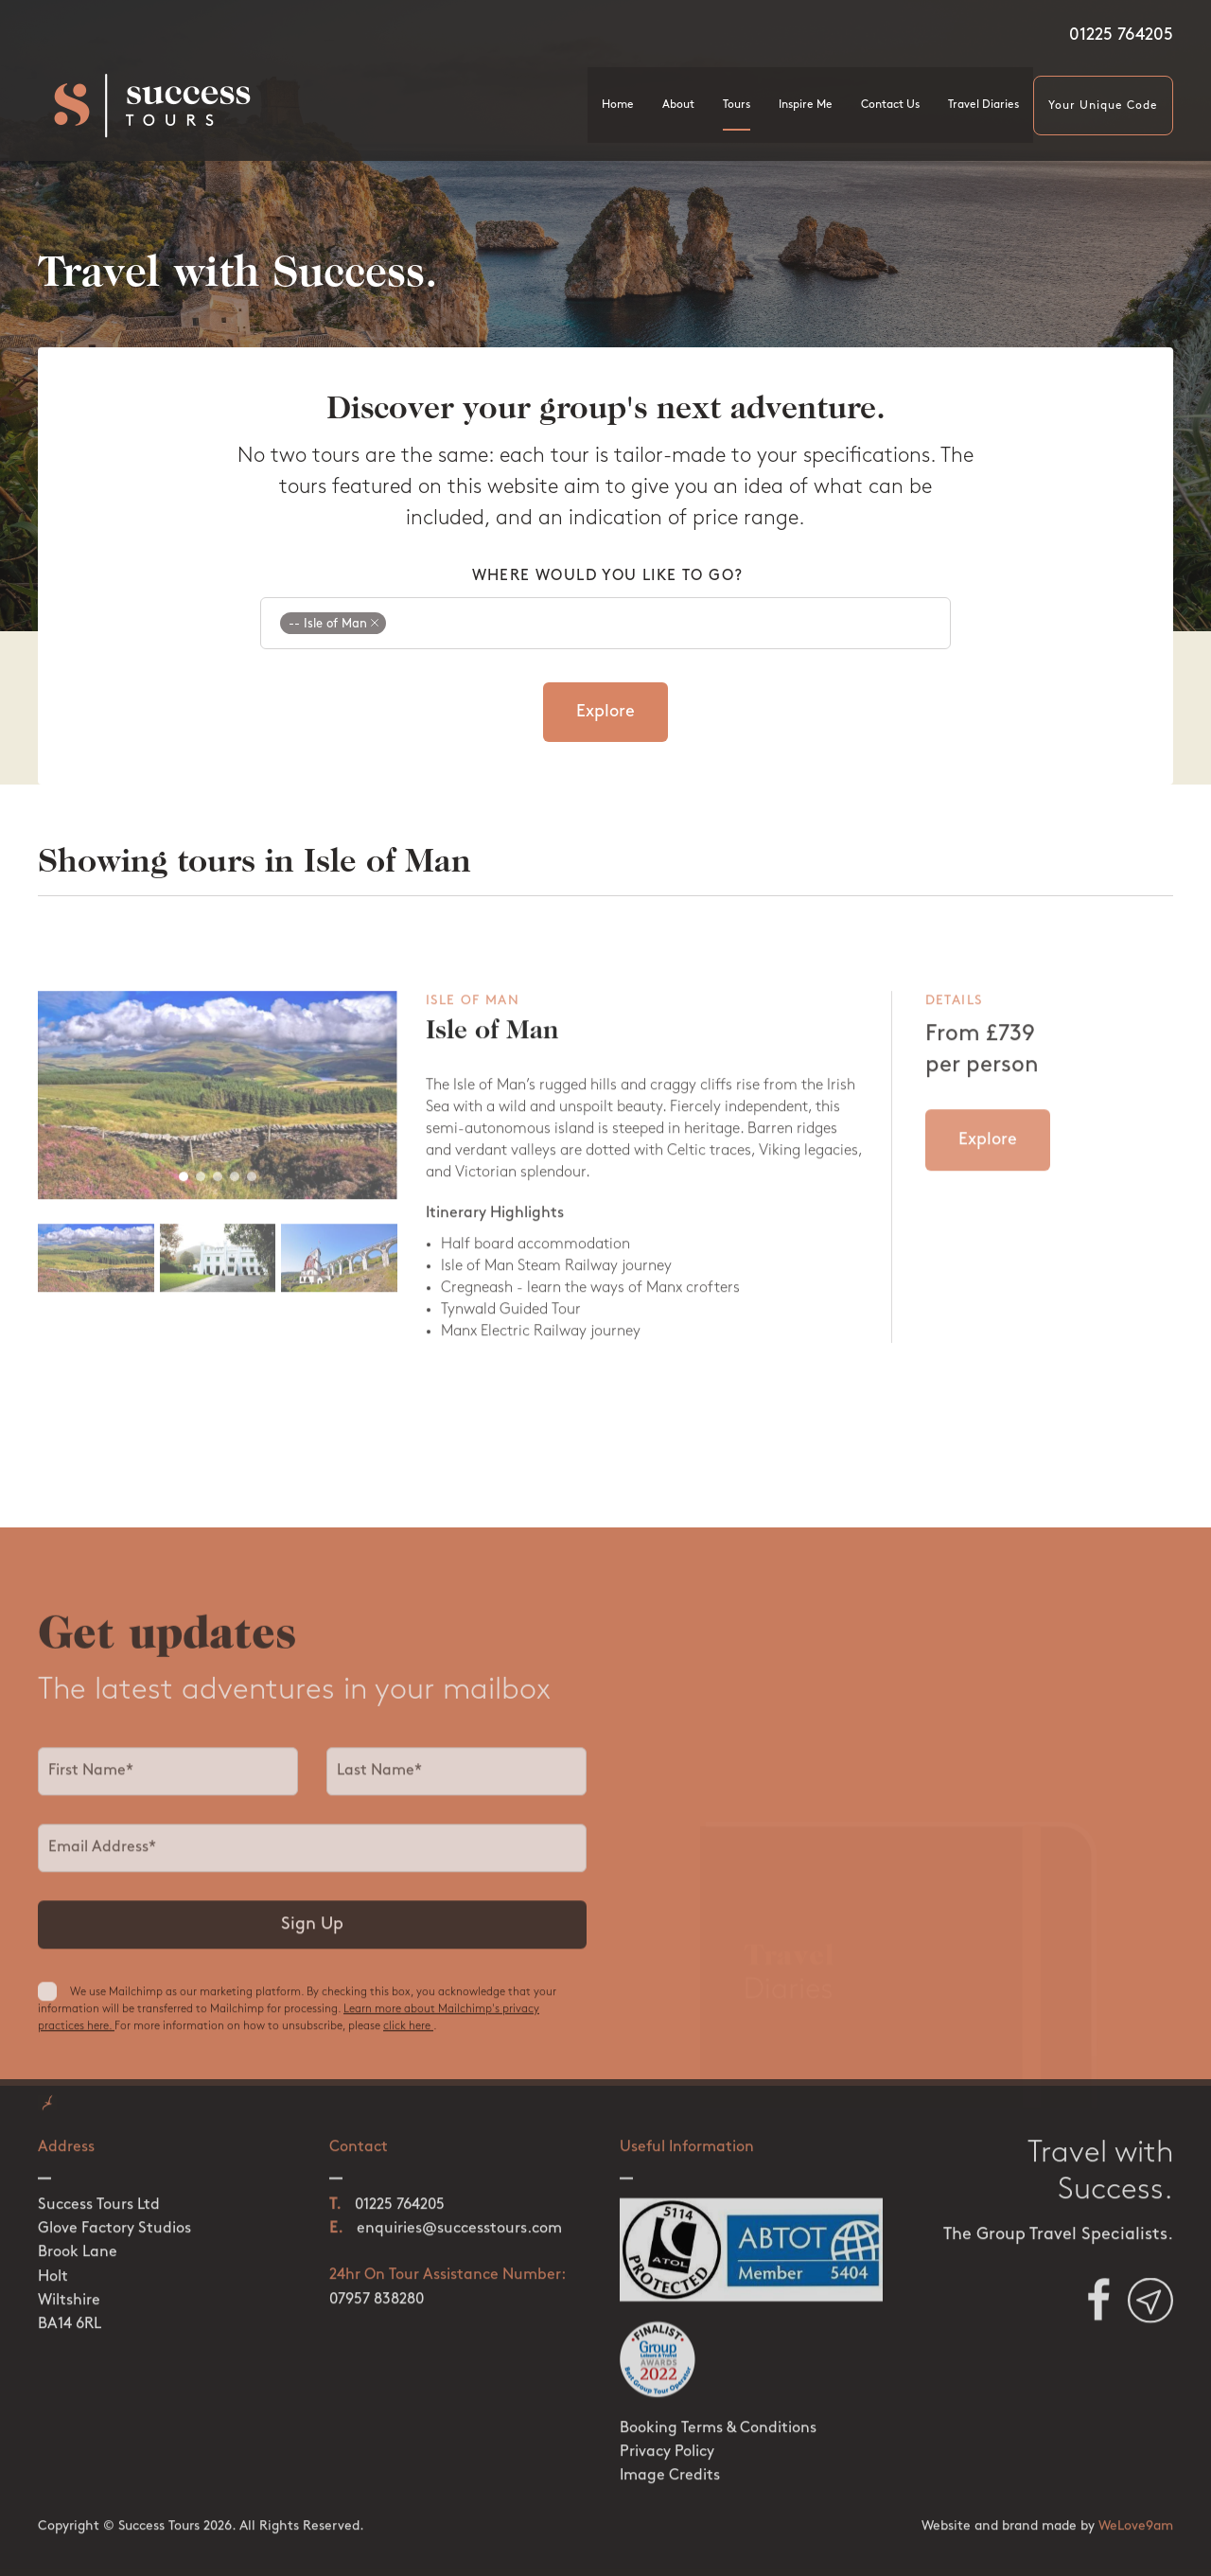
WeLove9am (1135, 2510)
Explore (605, 712)
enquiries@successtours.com (459, 2213)
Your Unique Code (1103, 106)
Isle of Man (492, 1044)
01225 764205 (1121, 35)
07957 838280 (376, 2283)
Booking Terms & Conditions (718, 2412)
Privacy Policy (667, 2436)
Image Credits (670, 2459)
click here (408, 2035)
